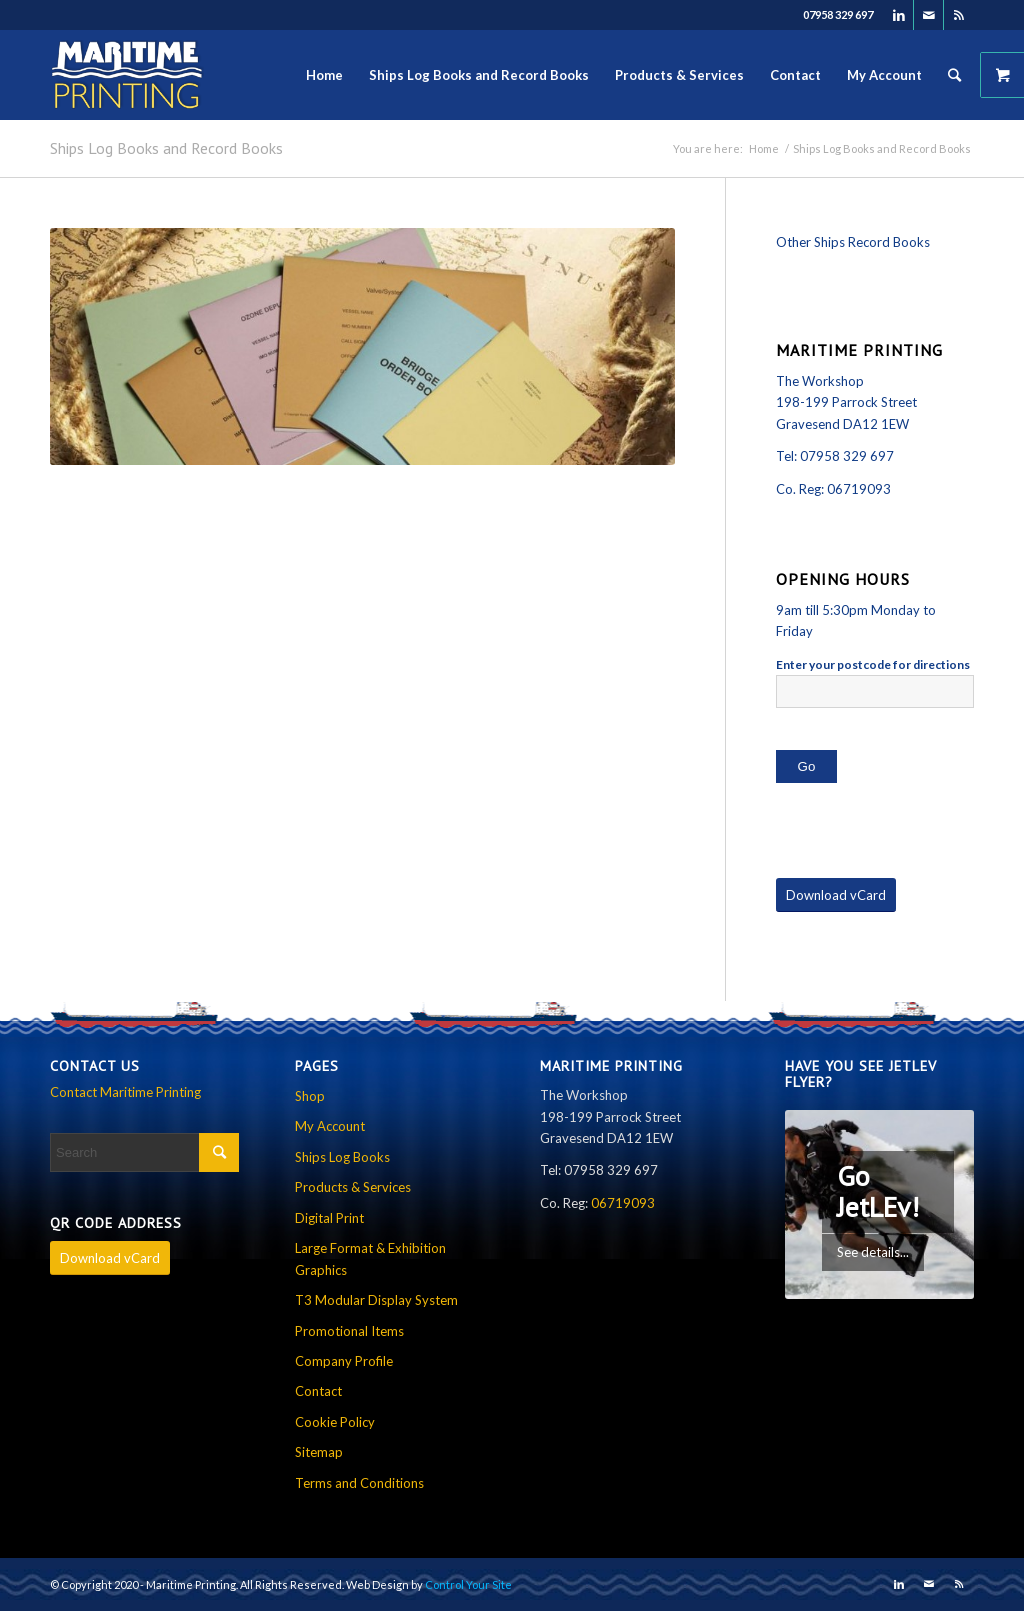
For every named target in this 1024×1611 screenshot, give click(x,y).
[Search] (954, 75)
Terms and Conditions (359, 1483)
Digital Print (329, 1218)
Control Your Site (468, 1584)
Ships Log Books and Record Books (166, 148)
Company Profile (344, 1361)
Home (764, 148)
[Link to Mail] (928, 15)
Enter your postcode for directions (873, 664)
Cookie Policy (335, 1422)
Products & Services (353, 1187)
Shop (310, 1096)
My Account (330, 1126)
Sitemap (319, 1452)
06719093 (859, 489)
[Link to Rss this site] (959, 15)
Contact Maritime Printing (125, 1092)
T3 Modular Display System (376, 1300)
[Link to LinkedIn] (898, 15)
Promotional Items (349, 1331)
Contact (318, 1391)
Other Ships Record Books (853, 242)
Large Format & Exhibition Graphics (370, 1258)
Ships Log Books (342, 1157)
